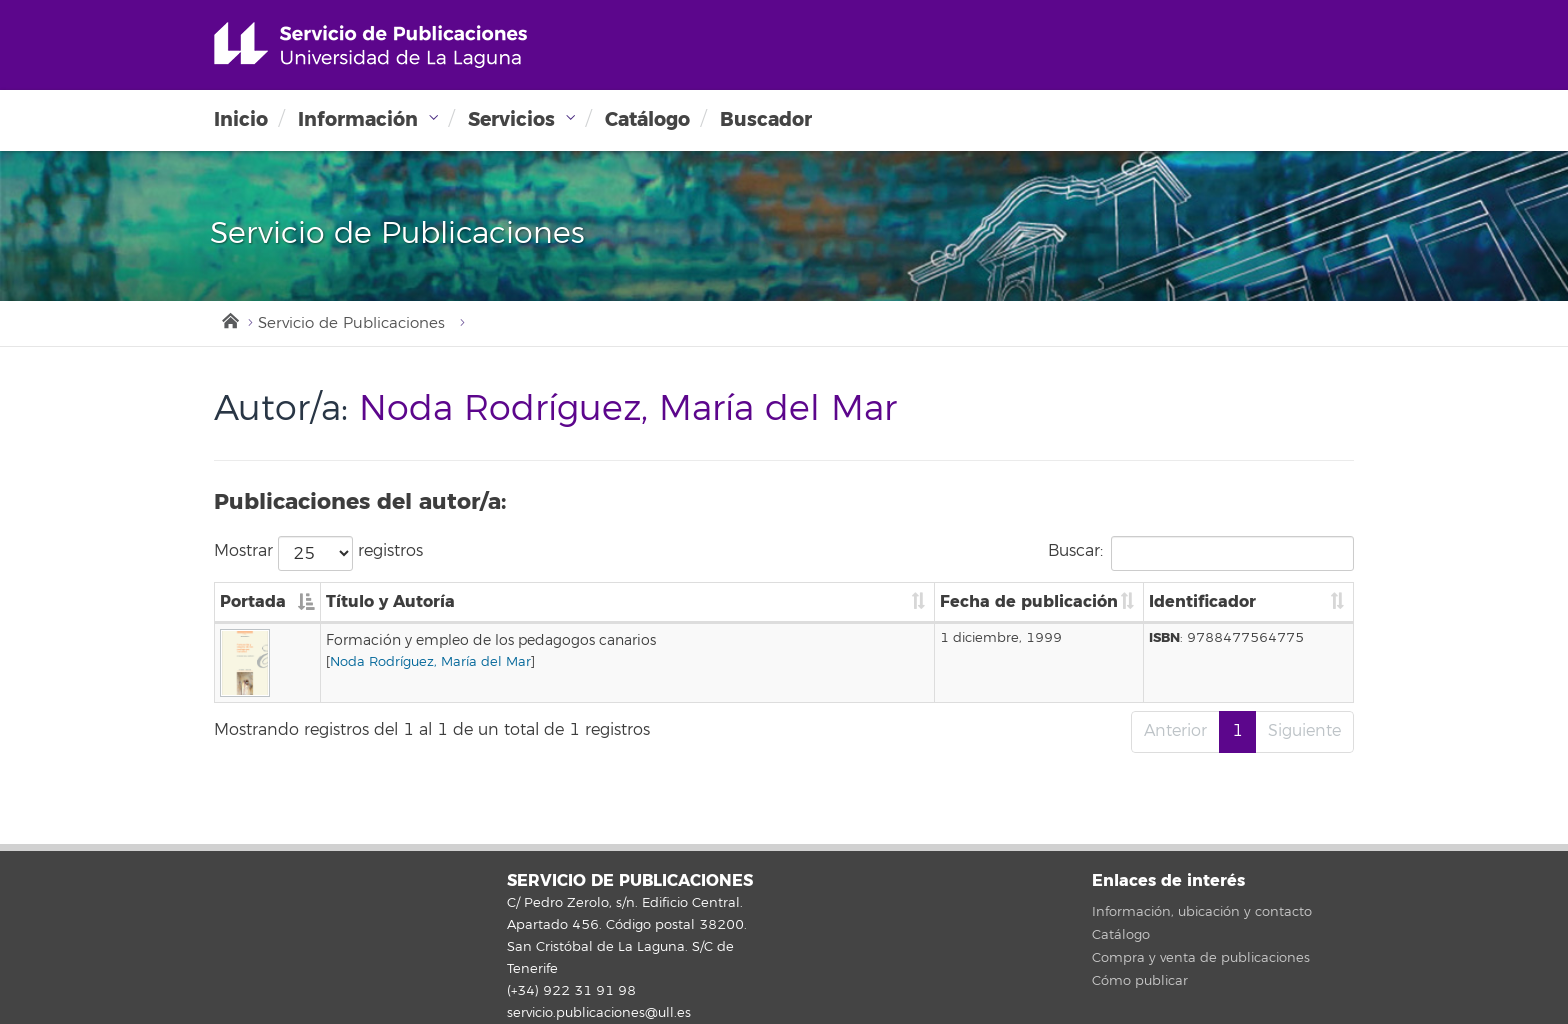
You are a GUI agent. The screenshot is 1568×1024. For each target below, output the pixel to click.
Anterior (1175, 731)
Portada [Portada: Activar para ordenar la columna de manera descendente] (253, 601)
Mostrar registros (318, 553)
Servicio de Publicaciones (351, 323)
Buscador (766, 119)
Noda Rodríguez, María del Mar (430, 662)
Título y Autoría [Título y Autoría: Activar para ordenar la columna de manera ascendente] (390, 601)
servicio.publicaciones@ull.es (599, 1013)
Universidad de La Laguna (370, 45)
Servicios (511, 119)
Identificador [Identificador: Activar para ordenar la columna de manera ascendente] (1202, 601)
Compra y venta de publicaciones (1201, 958)
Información (358, 119)
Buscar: (1201, 553)
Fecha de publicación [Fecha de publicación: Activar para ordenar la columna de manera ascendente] (1029, 601)
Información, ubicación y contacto (1202, 912)
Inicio (241, 119)
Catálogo (647, 119)
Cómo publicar (1140, 981)
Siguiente (1304, 731)
